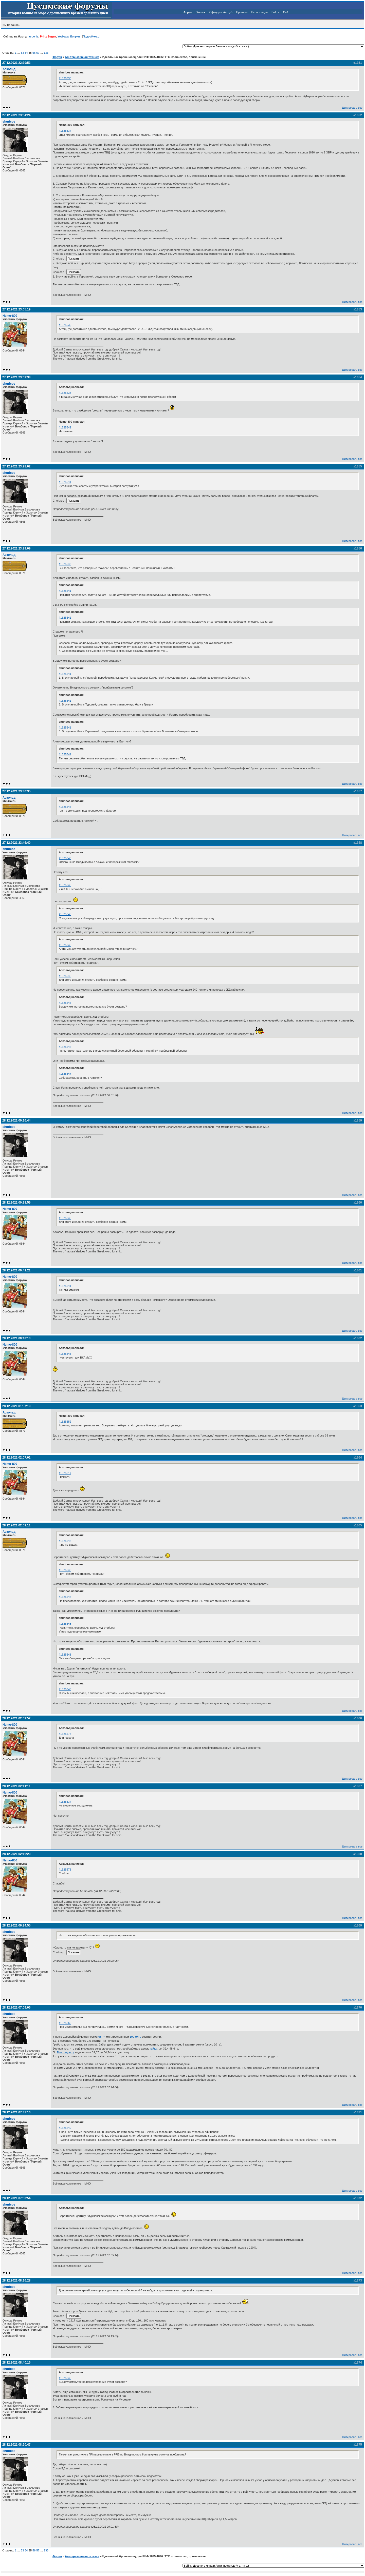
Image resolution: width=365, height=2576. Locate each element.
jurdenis (34, 36)
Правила (242, 12)
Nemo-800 (10, 316)
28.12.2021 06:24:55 (16, 1925)
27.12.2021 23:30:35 (16, 791)
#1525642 (65, 427)
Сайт (286, 12)
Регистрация (259, 12)
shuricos (9, 121)
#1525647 (65, 1073)
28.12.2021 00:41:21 (16, 1270)
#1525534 (65, 130)
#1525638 (65, 392)
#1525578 (65, 1733)
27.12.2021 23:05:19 (16, 309)
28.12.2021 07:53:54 (16, 2198)
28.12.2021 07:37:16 (16, 2112)
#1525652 (65, 1421)
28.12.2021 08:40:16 (16, 2362)
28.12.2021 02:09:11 (16, 1525)
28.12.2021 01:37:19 (16, 1406)
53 (22, 52)
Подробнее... (91, 36)
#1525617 (65, 1472)
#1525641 (65, 481)
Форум (188, 12)
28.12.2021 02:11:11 (16, 1786)
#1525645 (65, 806)
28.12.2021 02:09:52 (16, 1718)
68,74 (101, 2036)
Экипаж (200, 12)
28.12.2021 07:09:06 (16, 2007)
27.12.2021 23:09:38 (16, 377)
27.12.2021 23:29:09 (16, 548)
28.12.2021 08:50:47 (16, 2444)
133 (46, 52)
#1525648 (65, 1540)
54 (26, 52)
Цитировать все (352, 107)
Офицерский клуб (220, 12)
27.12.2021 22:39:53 (16, 63)
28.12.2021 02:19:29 (16, 1854)
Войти (275, 12)
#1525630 (65, 78)
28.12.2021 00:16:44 (16, 1120)
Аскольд (9, 69)
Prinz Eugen (48, 36)
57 (37, 52)
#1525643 (65, 563)
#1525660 (65, 2022)
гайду (153, 2048)
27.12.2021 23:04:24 (16, 115)
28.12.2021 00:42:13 (16, 1338)
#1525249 (65, 2127)
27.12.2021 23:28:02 (16, 466)
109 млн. (135, 2036)
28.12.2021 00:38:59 (16, 1202)
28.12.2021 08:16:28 (16, 2280)
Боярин (75, 36)
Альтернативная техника (82, 56)
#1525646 (65, 858)
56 (33, 52)
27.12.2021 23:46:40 (16, 842)
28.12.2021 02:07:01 (16, 1457)
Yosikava (63, 36)
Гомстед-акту (65, 2052)
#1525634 (65, 1801)
